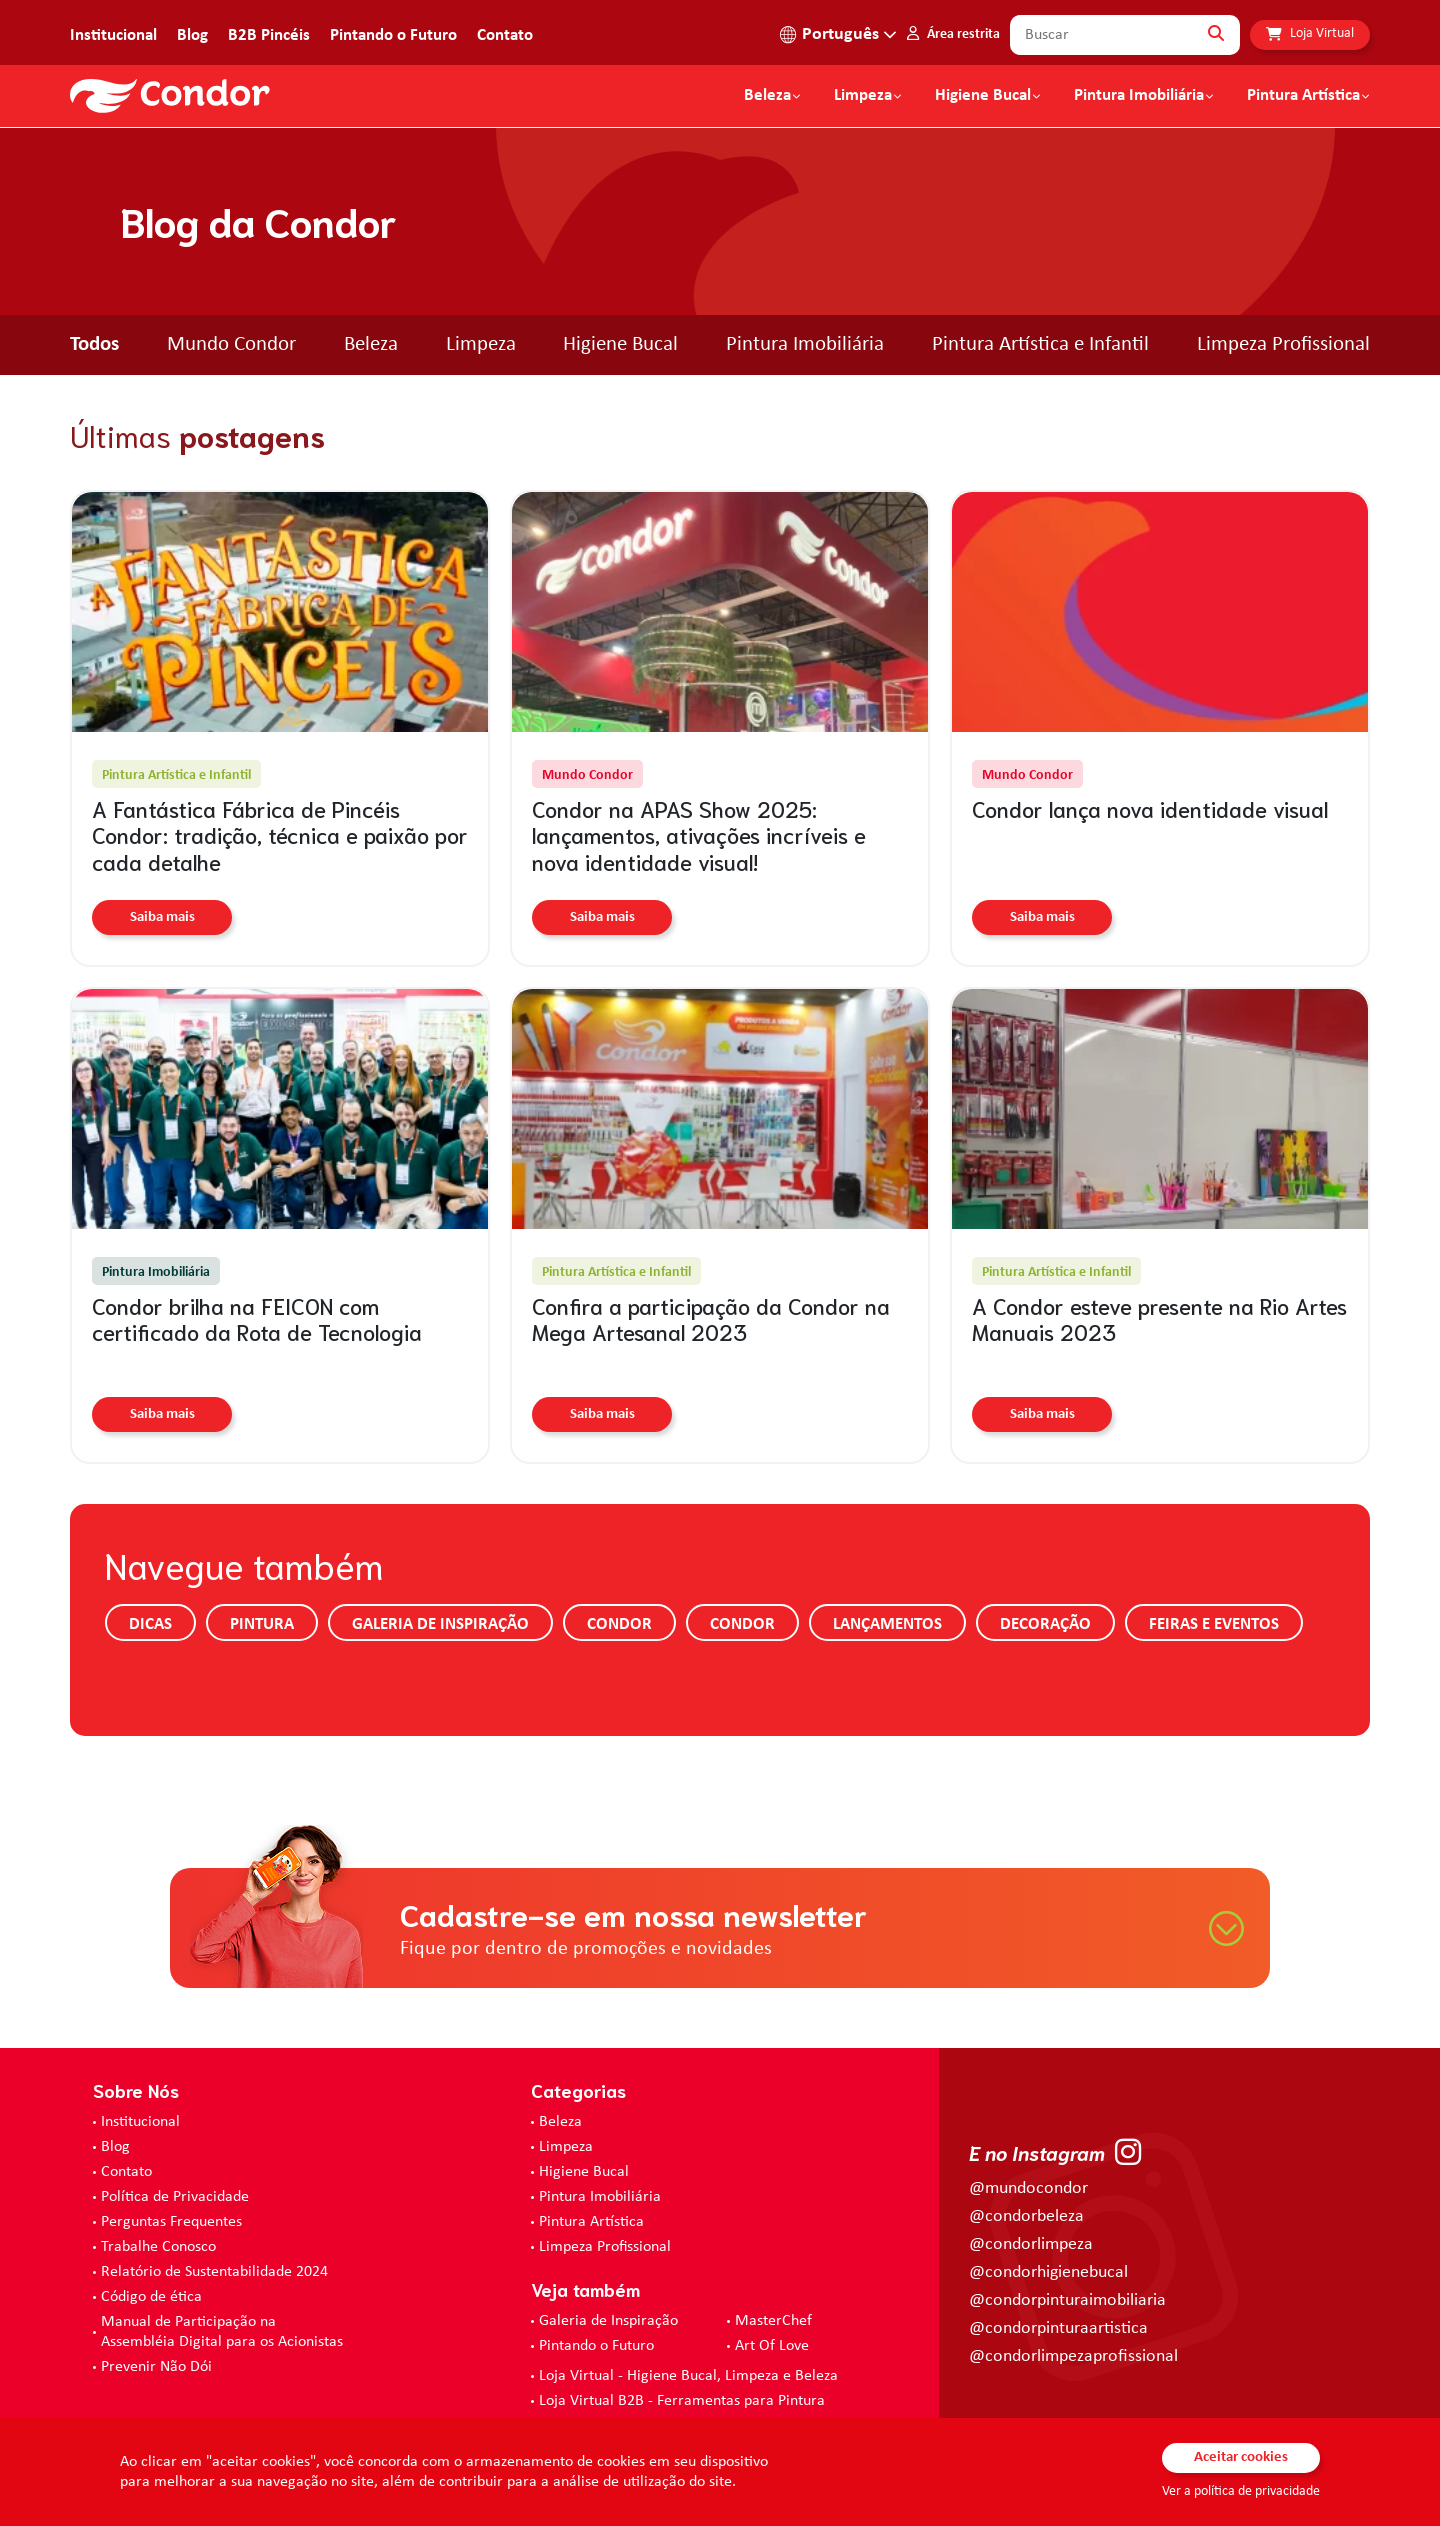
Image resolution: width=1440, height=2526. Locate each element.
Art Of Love (772, 2346)
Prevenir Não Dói (156, 2367)
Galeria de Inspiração (440, 1624)
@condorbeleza (1026, 2216)
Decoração (1045, 1624)
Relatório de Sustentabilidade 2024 (214, 2272)
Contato (505, 35)
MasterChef (773, 2321)
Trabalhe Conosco (158, 2247)
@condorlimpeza (1031, 2244)
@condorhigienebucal (1048, 2272)
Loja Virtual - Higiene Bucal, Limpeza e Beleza (688, 2376)
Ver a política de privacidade (1241, 2491)
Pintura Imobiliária (1139, 96)
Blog (192, 35)
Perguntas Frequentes (171, 2222)
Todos (94, 344)
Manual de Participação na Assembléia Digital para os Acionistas (222, 2332)
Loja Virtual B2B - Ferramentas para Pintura (682, 2401)
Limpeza (481, 344)
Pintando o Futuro (393, 35)
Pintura (262, 1624)
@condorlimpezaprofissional (1073, 2356)
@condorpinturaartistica (1058, 2328)
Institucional (113, 35)
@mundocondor (1028, 2188)
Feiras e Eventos (1214, 1624)
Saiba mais (162, 917)
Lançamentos (887, 1624)
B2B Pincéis (269, 35)
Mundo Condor (231, 344)
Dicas (150, 1624)
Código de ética (151, 2297)
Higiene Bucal (983, 96)
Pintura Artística (1303, 96)
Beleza (767, 96)
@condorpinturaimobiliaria (1067, 2300)
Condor (619, 1624)
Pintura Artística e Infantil (1040, 344)
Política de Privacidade (175, 2197)
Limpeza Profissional (1283, 344)
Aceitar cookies (1241, 2457)
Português (840, 34)
